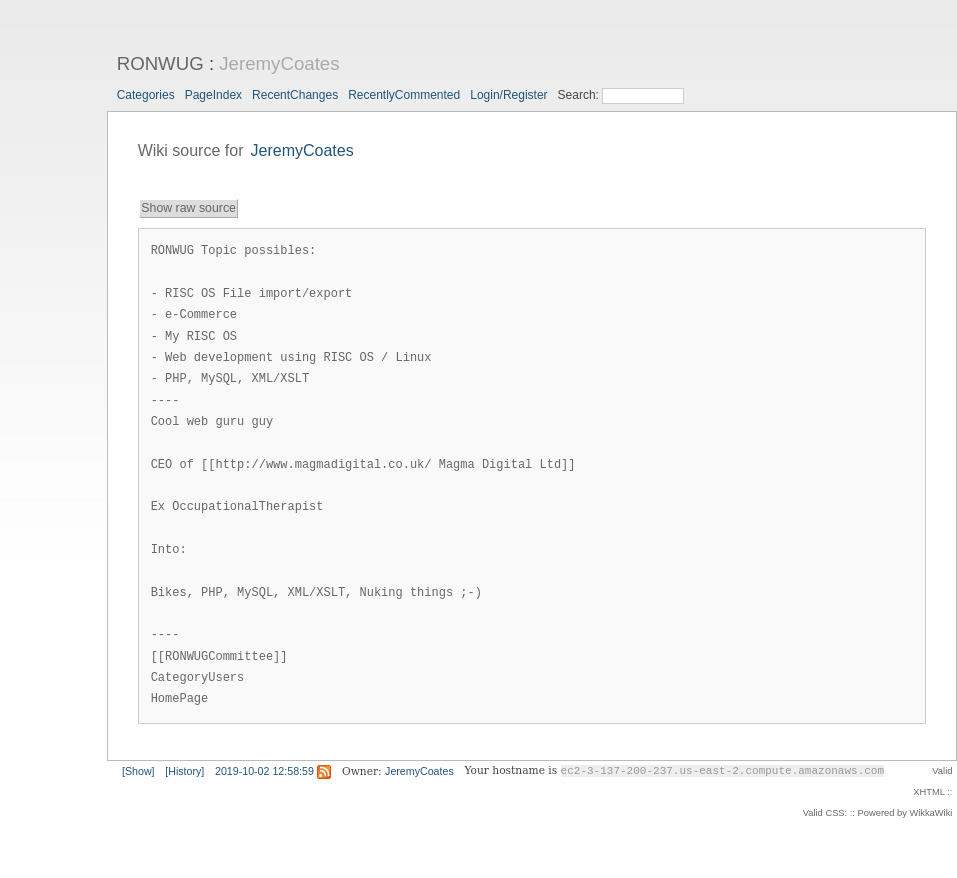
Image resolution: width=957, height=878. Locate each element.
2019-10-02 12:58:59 (264, 771)
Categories (146, 95)
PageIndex (213, 95)
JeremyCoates (279, 63)
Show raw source (188, 208)
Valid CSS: (825, 813)
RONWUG (160, 63)
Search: (580, 95)
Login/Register (508, 95)
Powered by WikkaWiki (905, 813)
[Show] (138, 771)
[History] (184, 771)
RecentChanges (295, 95)
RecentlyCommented (404, 95)
